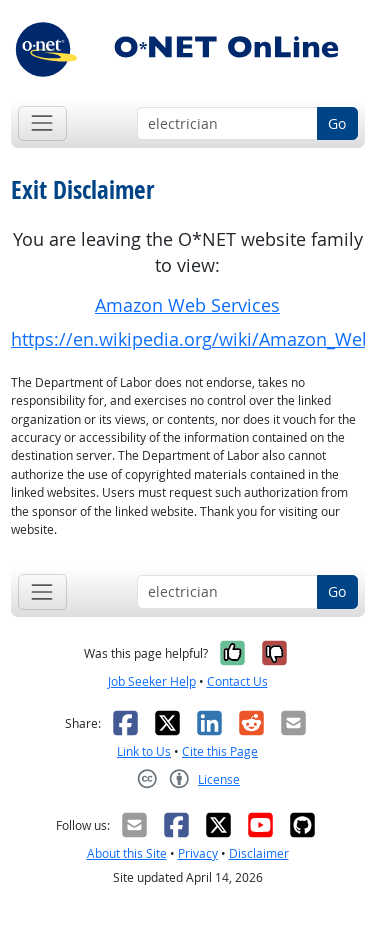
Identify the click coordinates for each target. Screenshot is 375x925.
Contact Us (237, 681)
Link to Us (144, 751)
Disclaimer (259, 853)
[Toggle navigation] (42, 123)
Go (337, 123)
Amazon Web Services (187, 305)
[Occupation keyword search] (227, 124)
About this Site (127, 853)
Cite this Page (220, 751)
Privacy (198, 853)
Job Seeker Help (152, 681)
